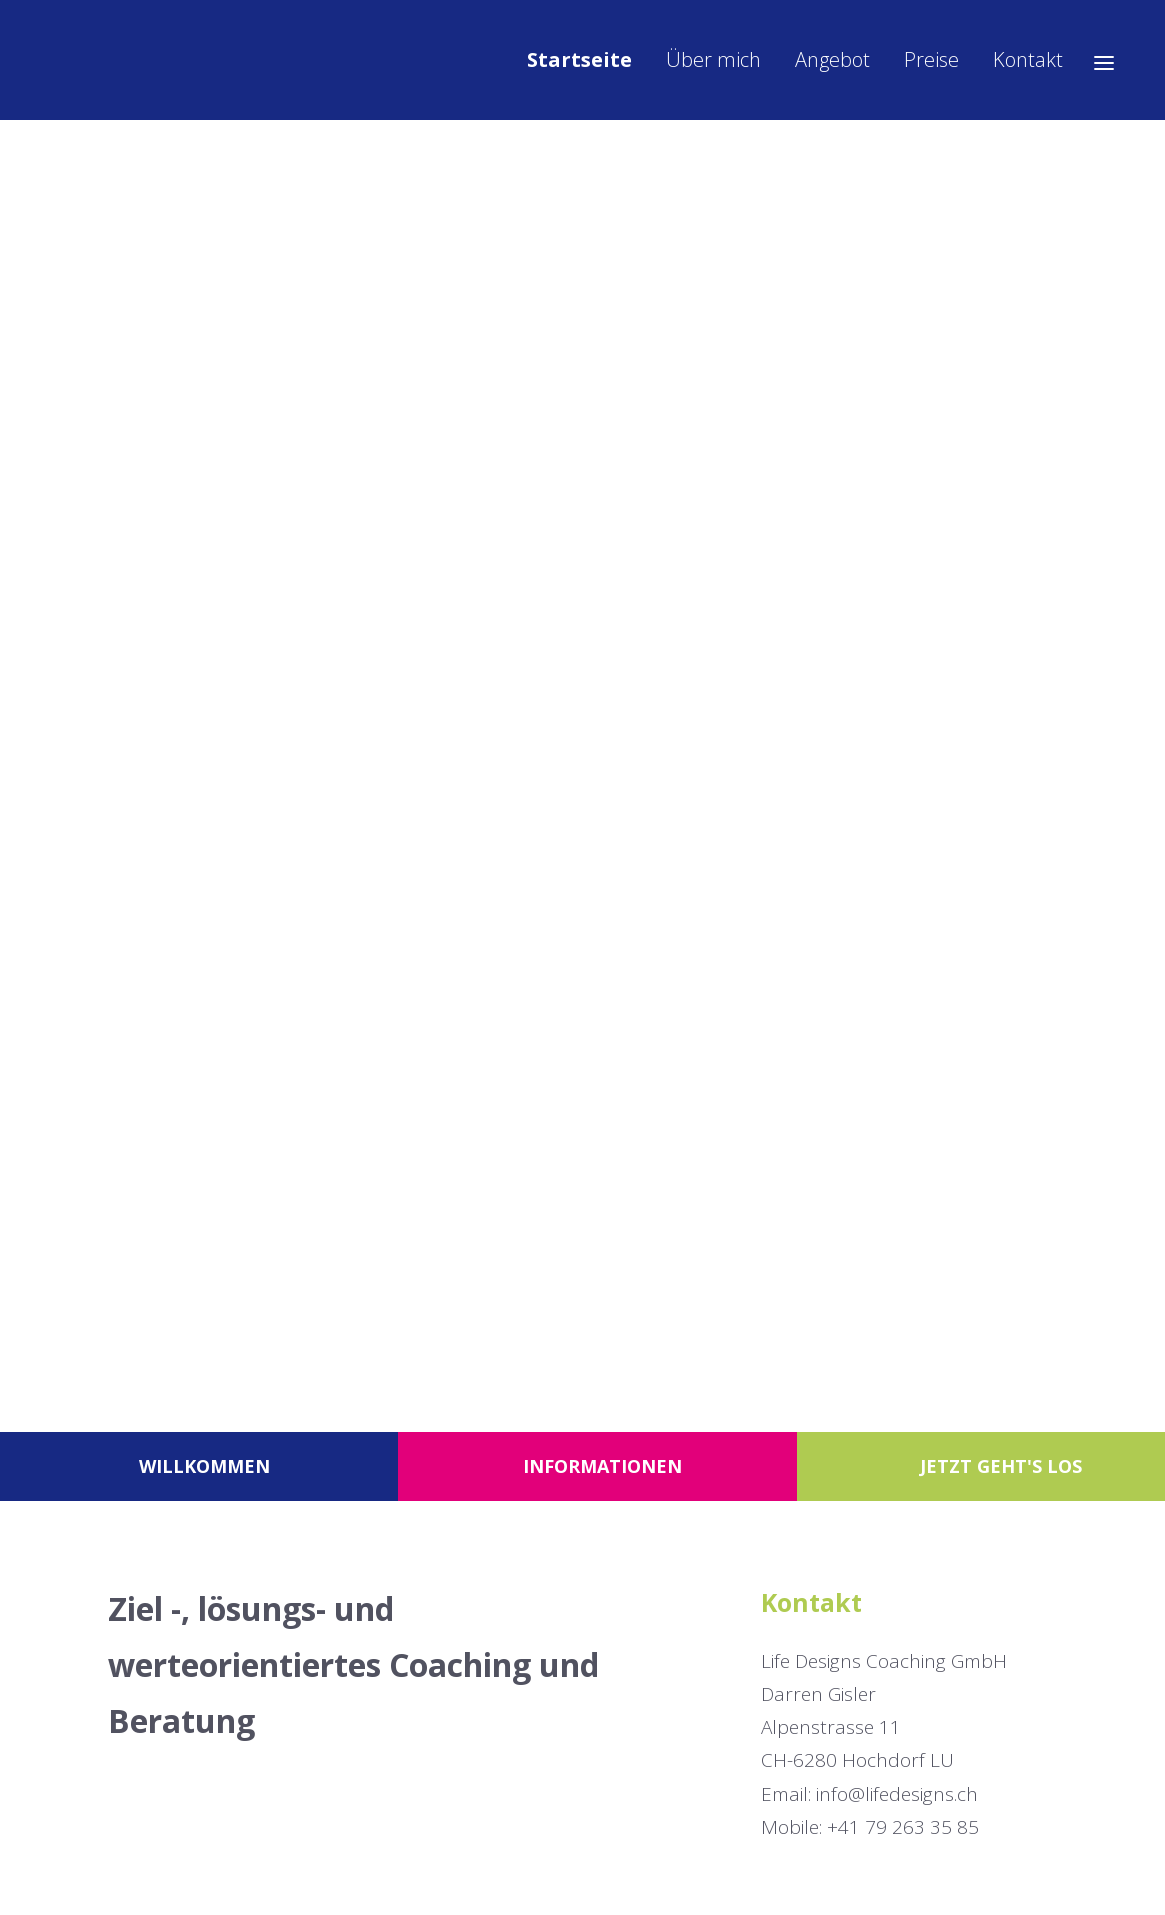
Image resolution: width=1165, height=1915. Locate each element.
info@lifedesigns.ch (897, 1794)
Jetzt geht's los (1001, 1466)
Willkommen (204, 1466)
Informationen (602, 1466)
